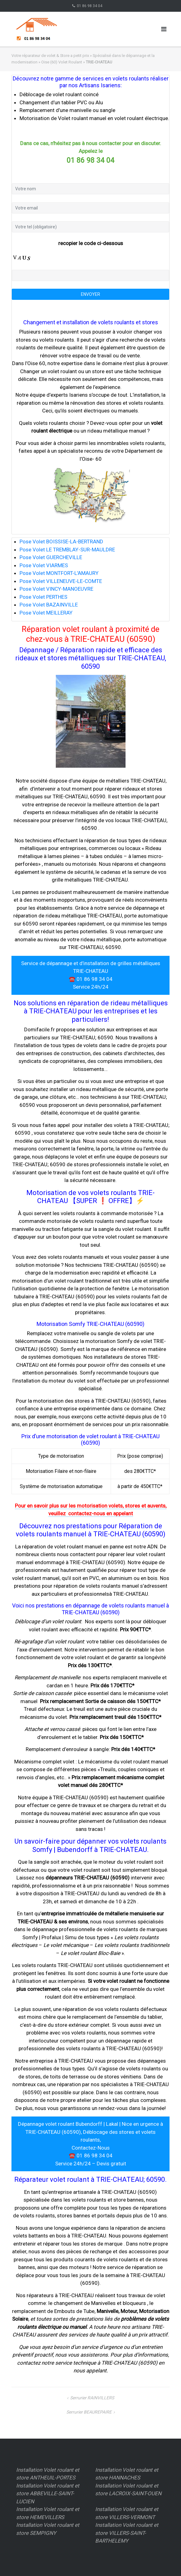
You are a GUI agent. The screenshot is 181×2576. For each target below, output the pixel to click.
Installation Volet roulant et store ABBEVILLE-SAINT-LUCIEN (47, 2494)
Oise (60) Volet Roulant (61, 62)
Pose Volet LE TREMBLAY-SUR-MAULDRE (67, 549)
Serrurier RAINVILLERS (92, 2397)
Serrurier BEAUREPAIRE (89, 2412)
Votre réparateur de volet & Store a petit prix (50, 55)
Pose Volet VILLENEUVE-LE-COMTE (61, 581)
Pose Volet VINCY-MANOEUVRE (56, 589)
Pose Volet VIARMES (44, 565)
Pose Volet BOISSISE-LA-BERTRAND (61, 541)
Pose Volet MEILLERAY (46, 613)
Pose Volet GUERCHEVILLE (51, 557)
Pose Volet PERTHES (43, 597)
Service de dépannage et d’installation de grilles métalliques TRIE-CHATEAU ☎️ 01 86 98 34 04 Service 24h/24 (90, 975)
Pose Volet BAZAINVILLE (49, 605)
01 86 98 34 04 (89, 6)
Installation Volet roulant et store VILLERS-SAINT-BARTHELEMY (126, 2533)
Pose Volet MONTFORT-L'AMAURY (59, 573)
